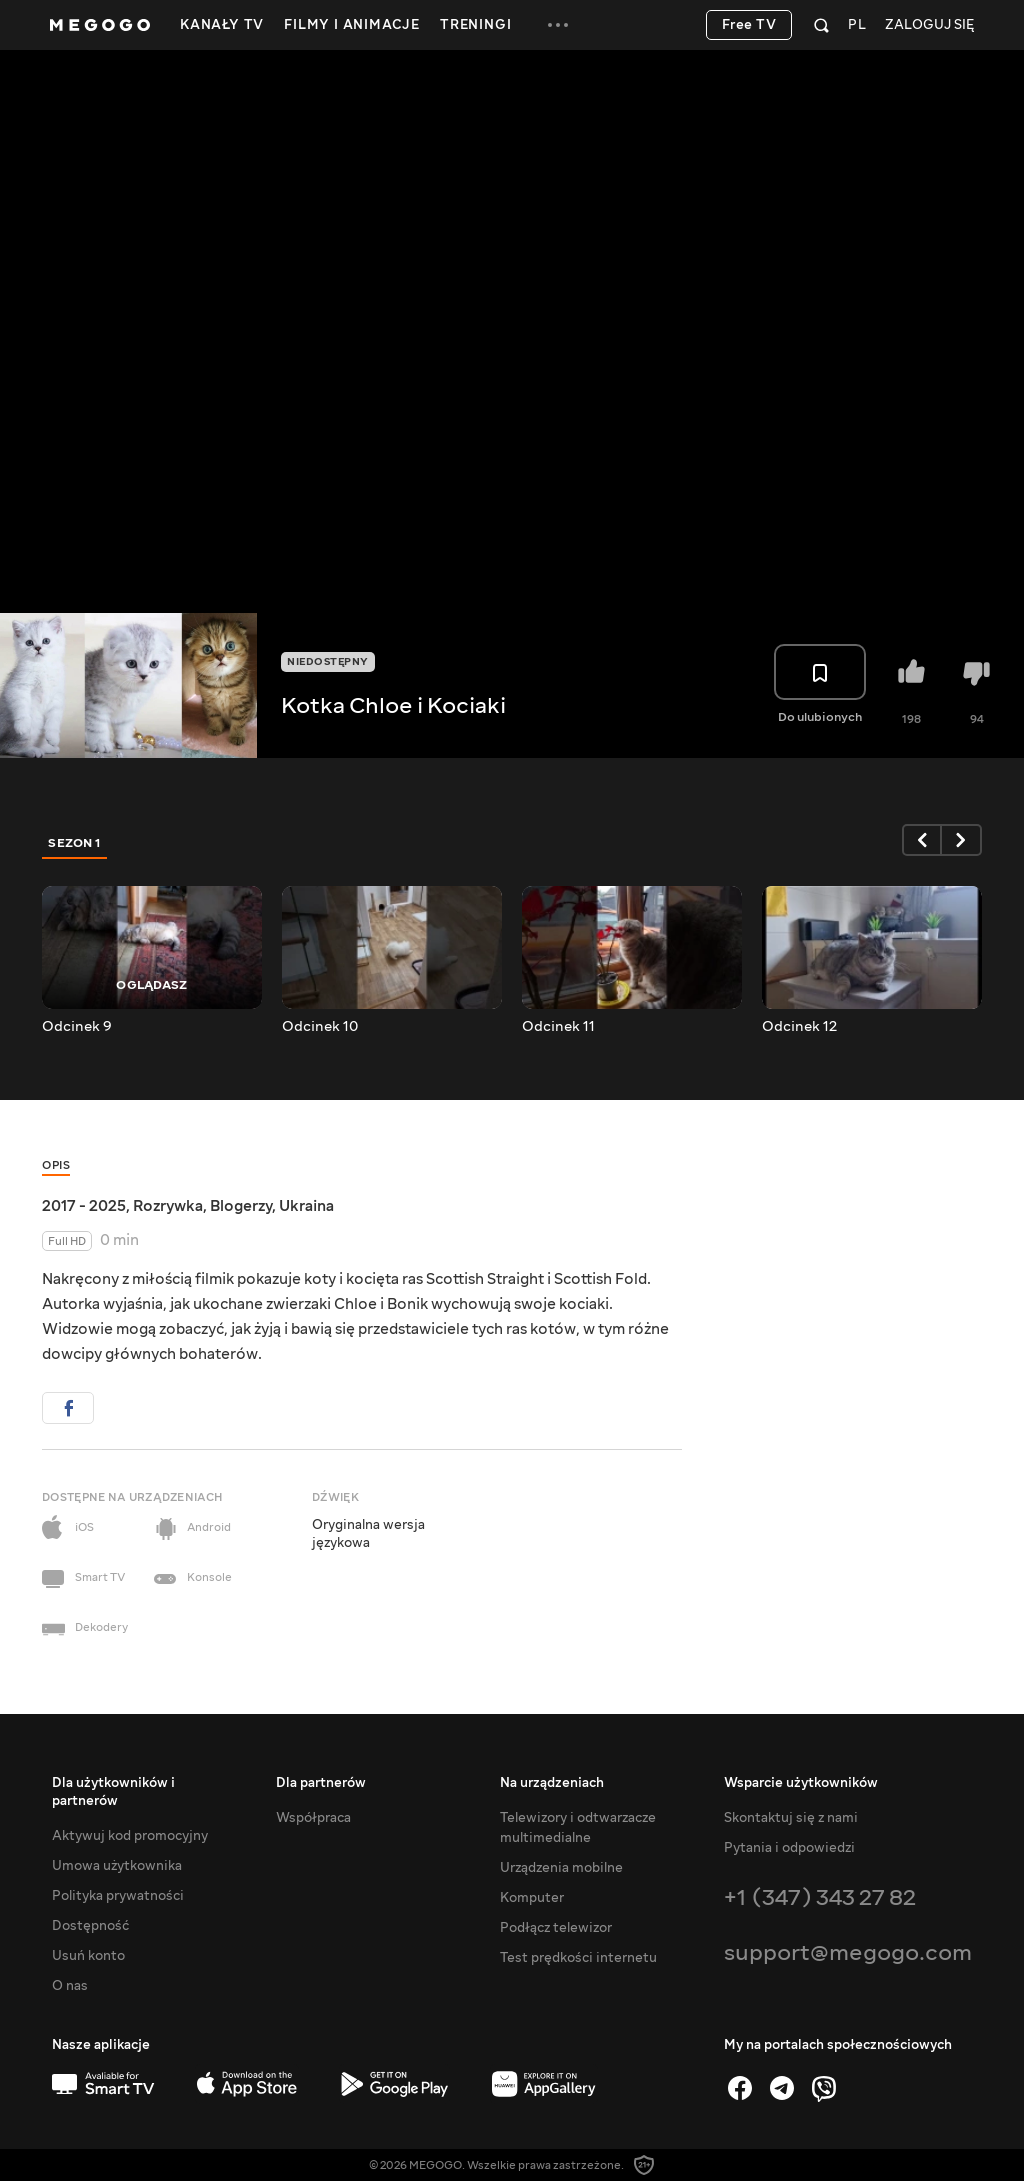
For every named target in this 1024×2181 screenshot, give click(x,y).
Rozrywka (168, 1206)
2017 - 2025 (84, 1206)
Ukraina (306, 1206)
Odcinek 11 (558, 1027)
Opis (56, 1165)
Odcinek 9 (77, 1027)
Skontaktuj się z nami (791, 1818)
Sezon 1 (75, 843)
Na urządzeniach (552, 1783)
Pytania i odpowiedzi (789, 1848)
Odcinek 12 (799, 1027)
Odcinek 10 (320, 1027)
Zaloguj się (929, 25)
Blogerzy (241, 1206)
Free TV (749, 25)
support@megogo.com (848, 1952)
